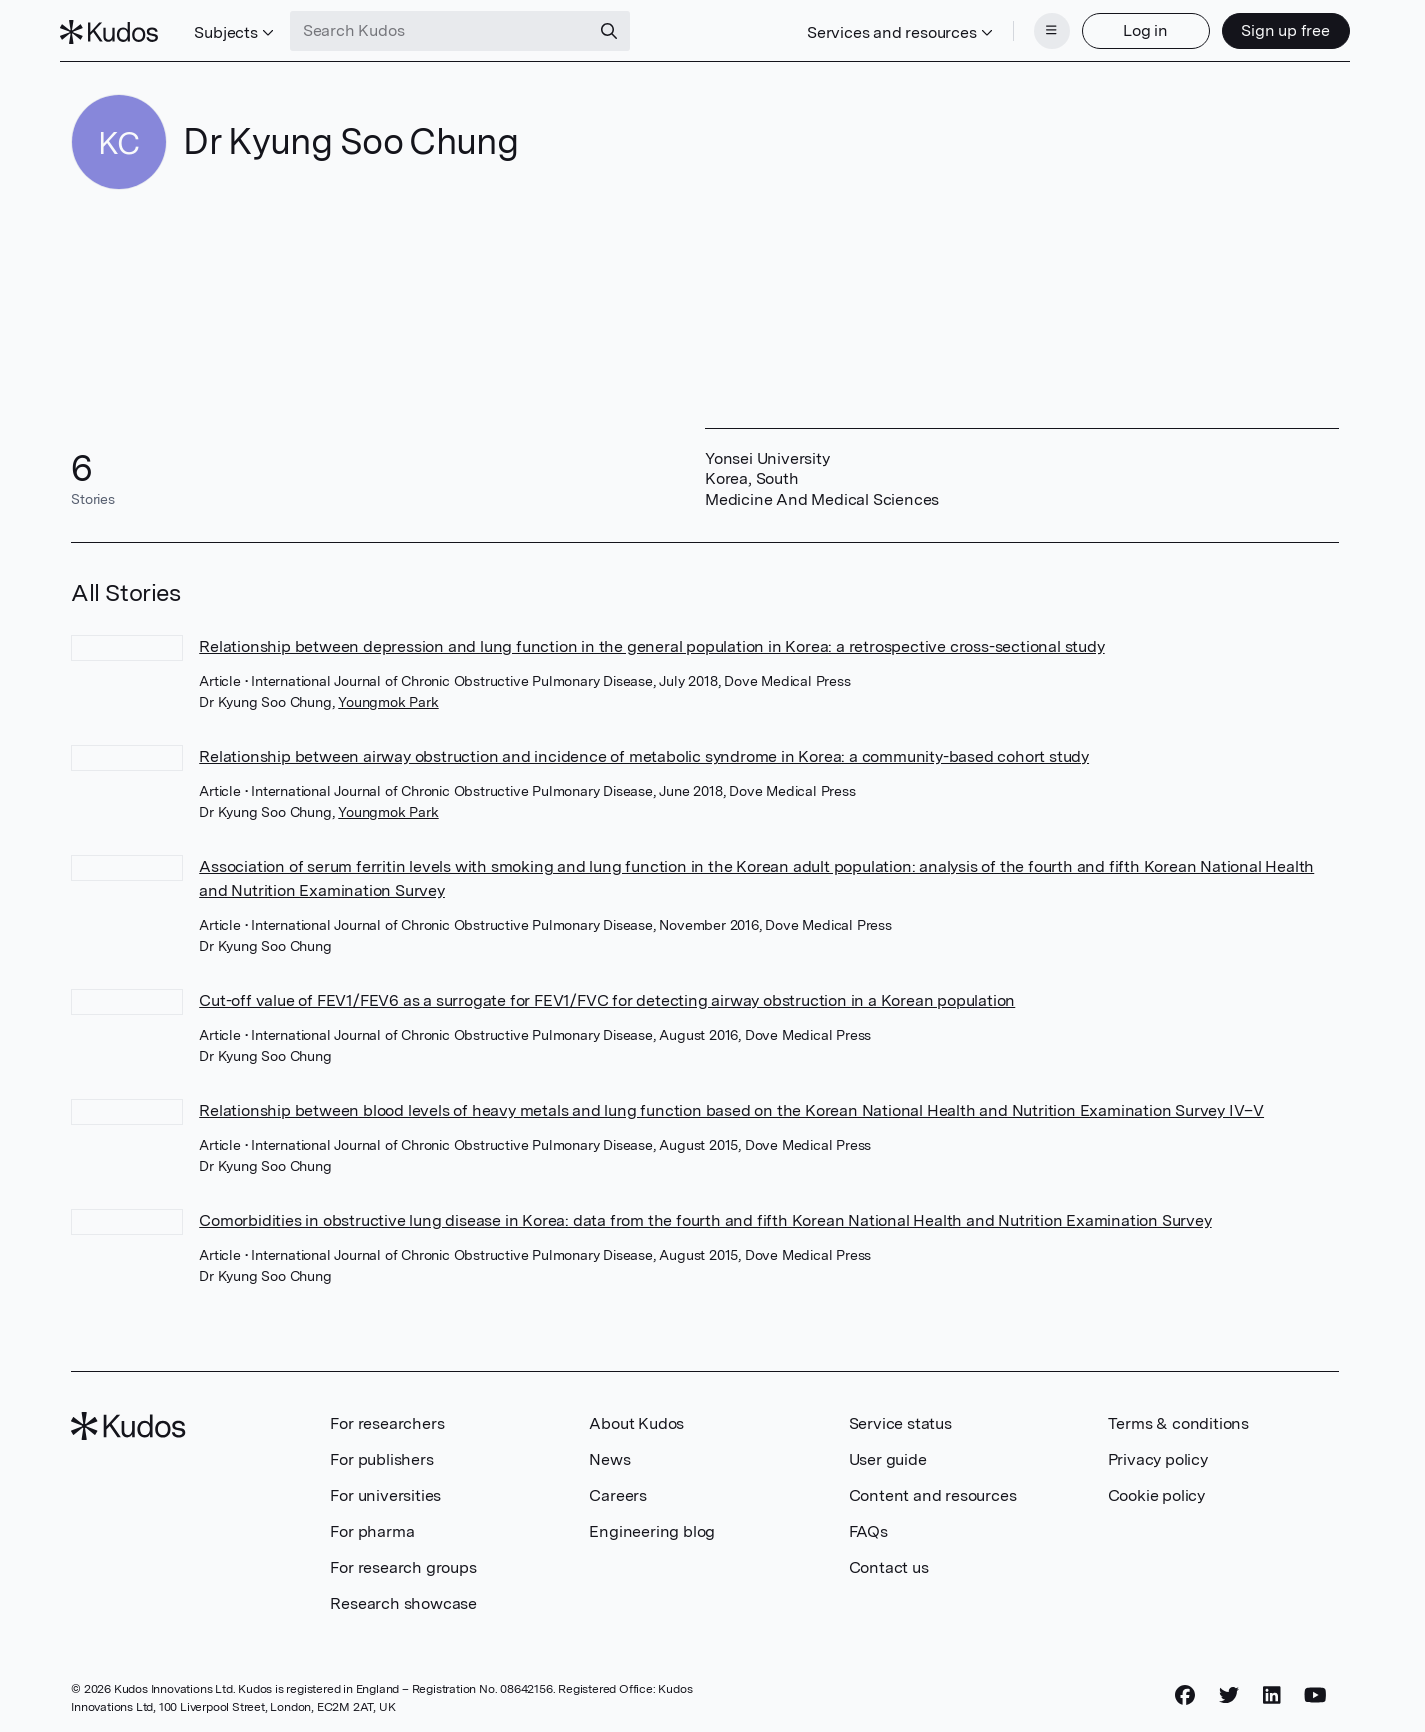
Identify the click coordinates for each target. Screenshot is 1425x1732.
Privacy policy (1158, 1453)
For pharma (372, 1525)
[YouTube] (1315, 1689)
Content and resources (933, 1489)
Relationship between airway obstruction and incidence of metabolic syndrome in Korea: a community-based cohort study (644, 750)
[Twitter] (1229, 1689)
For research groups (403, 1561)
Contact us (889, 1561)
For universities (385, 1489)
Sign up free (1274, 27)
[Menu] (1041, 28)
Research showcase (403, 1597)
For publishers (381, 1453)
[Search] (620, 28)
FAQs (868, 1525)
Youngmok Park (388, 696)
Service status (900, 1417)
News (609, 1453)
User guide (888, 1453)
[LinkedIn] (1272, 1689)
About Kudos (636, 1417)
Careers (618, 1489)
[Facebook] (1185, 1689)
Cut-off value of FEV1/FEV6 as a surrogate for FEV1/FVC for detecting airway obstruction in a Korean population (607, 994)
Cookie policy (1156, 1489)
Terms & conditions (1178, 1417)
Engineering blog (652, 1525)
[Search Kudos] (451, 28)
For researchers (387, 1417)
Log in (1134, 27)
